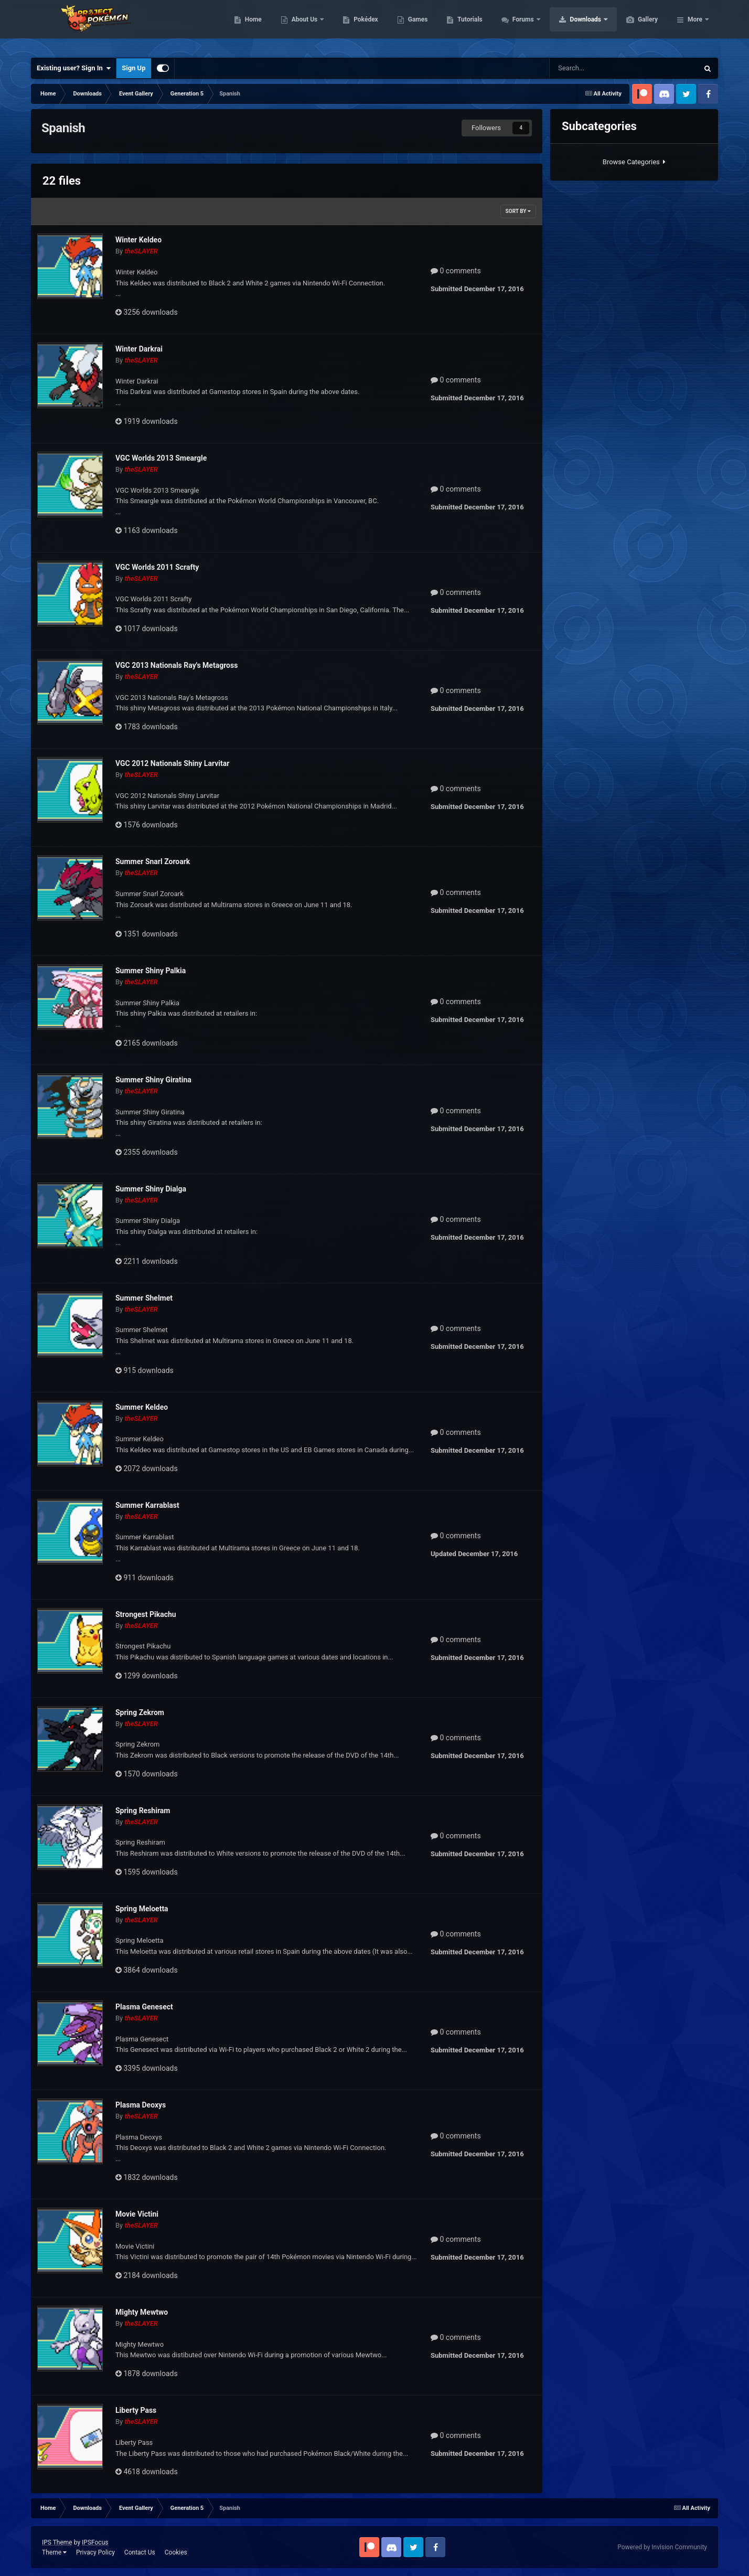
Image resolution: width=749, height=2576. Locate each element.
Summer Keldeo (141, 1407)
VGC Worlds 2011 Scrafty (157, 567)
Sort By (518, 211)
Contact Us (139, 2552)
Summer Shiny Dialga (150, 1189)
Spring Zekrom (139, 1712)
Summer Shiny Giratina (153, 1080)
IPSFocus (95, 2542)
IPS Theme (57, 2542)
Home (303, 26)
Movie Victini (136, 2214)
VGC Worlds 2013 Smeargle (161, 458)
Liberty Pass (135, 2410)
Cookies (176, 2552)
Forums (573, 26)
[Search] (594, 68)
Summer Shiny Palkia (150, 970)
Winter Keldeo (138, 240)
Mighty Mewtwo (141, 2312)
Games (467, 26)
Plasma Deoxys (140, 2105)
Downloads (636, 26)
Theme (54, 2552)
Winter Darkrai (139, 349)
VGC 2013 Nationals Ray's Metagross (176, 665)
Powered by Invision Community (662, 2547)
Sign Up (133, 68)
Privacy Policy (95, 2552)
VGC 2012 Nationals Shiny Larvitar (172, 763)
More (695, 26)
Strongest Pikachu (145, 1614)
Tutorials (519, 26)
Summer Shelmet (144, 1298)
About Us (354, 26)
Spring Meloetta (141, 1908)
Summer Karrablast (147, 1505)
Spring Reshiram (142, 1810)
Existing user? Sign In (74, 68)
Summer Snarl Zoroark (152, 861)
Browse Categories (634, 162)
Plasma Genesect (144, 2007)
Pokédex (415, 26)
